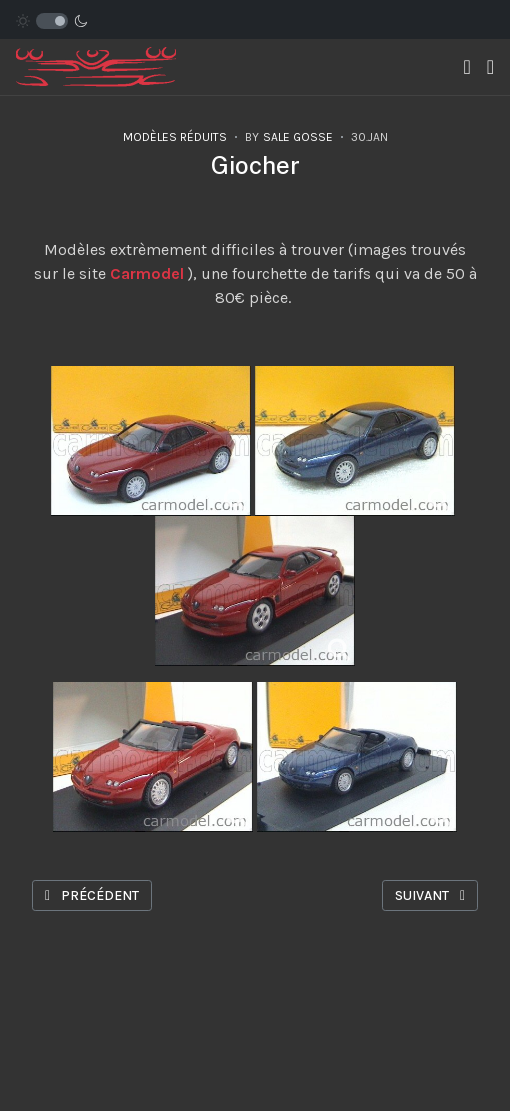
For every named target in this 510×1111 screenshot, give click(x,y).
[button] (490, 67)
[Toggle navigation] (466, 67)
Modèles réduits (175, 137)
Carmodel (147, 273)
